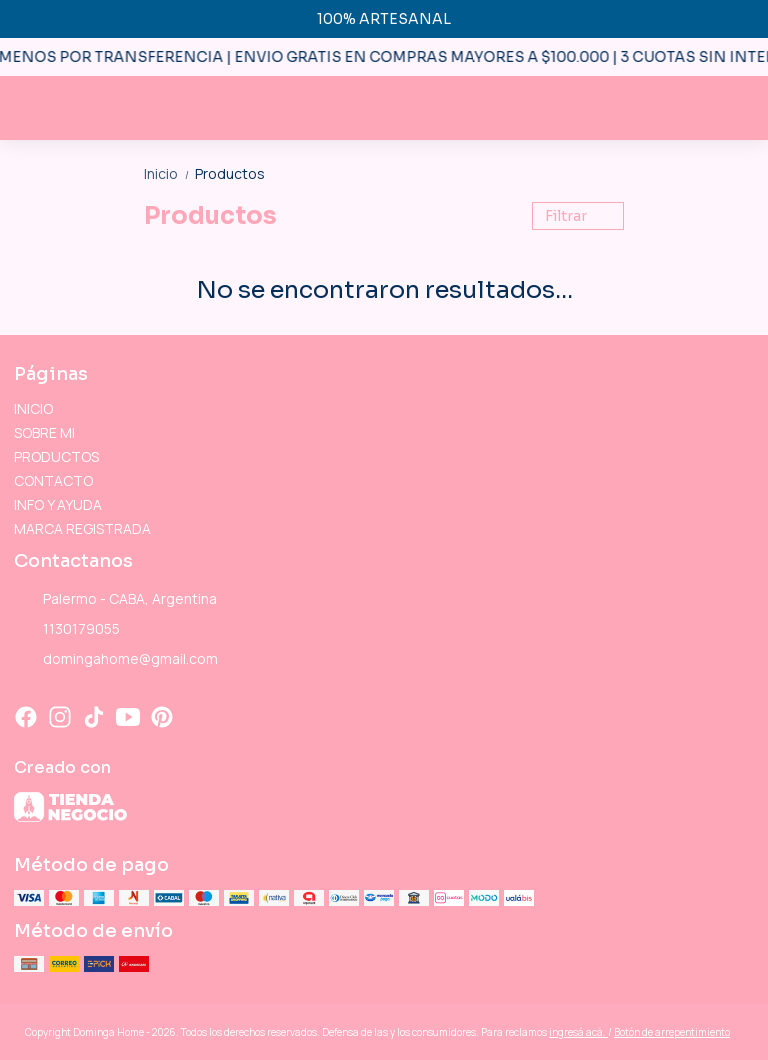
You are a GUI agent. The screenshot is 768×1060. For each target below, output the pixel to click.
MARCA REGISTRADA (82, 528)
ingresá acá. (578, 1032)
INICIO (33, 408)
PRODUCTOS (56, 456)
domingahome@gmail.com (116, 660)
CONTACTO (53, 480)
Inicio (169, 173)
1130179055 (67, 630)
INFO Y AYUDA (58, 504)
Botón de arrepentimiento (672, 1032)
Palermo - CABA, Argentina (115, 600)
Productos (230, 173)
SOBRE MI (44, 432)
